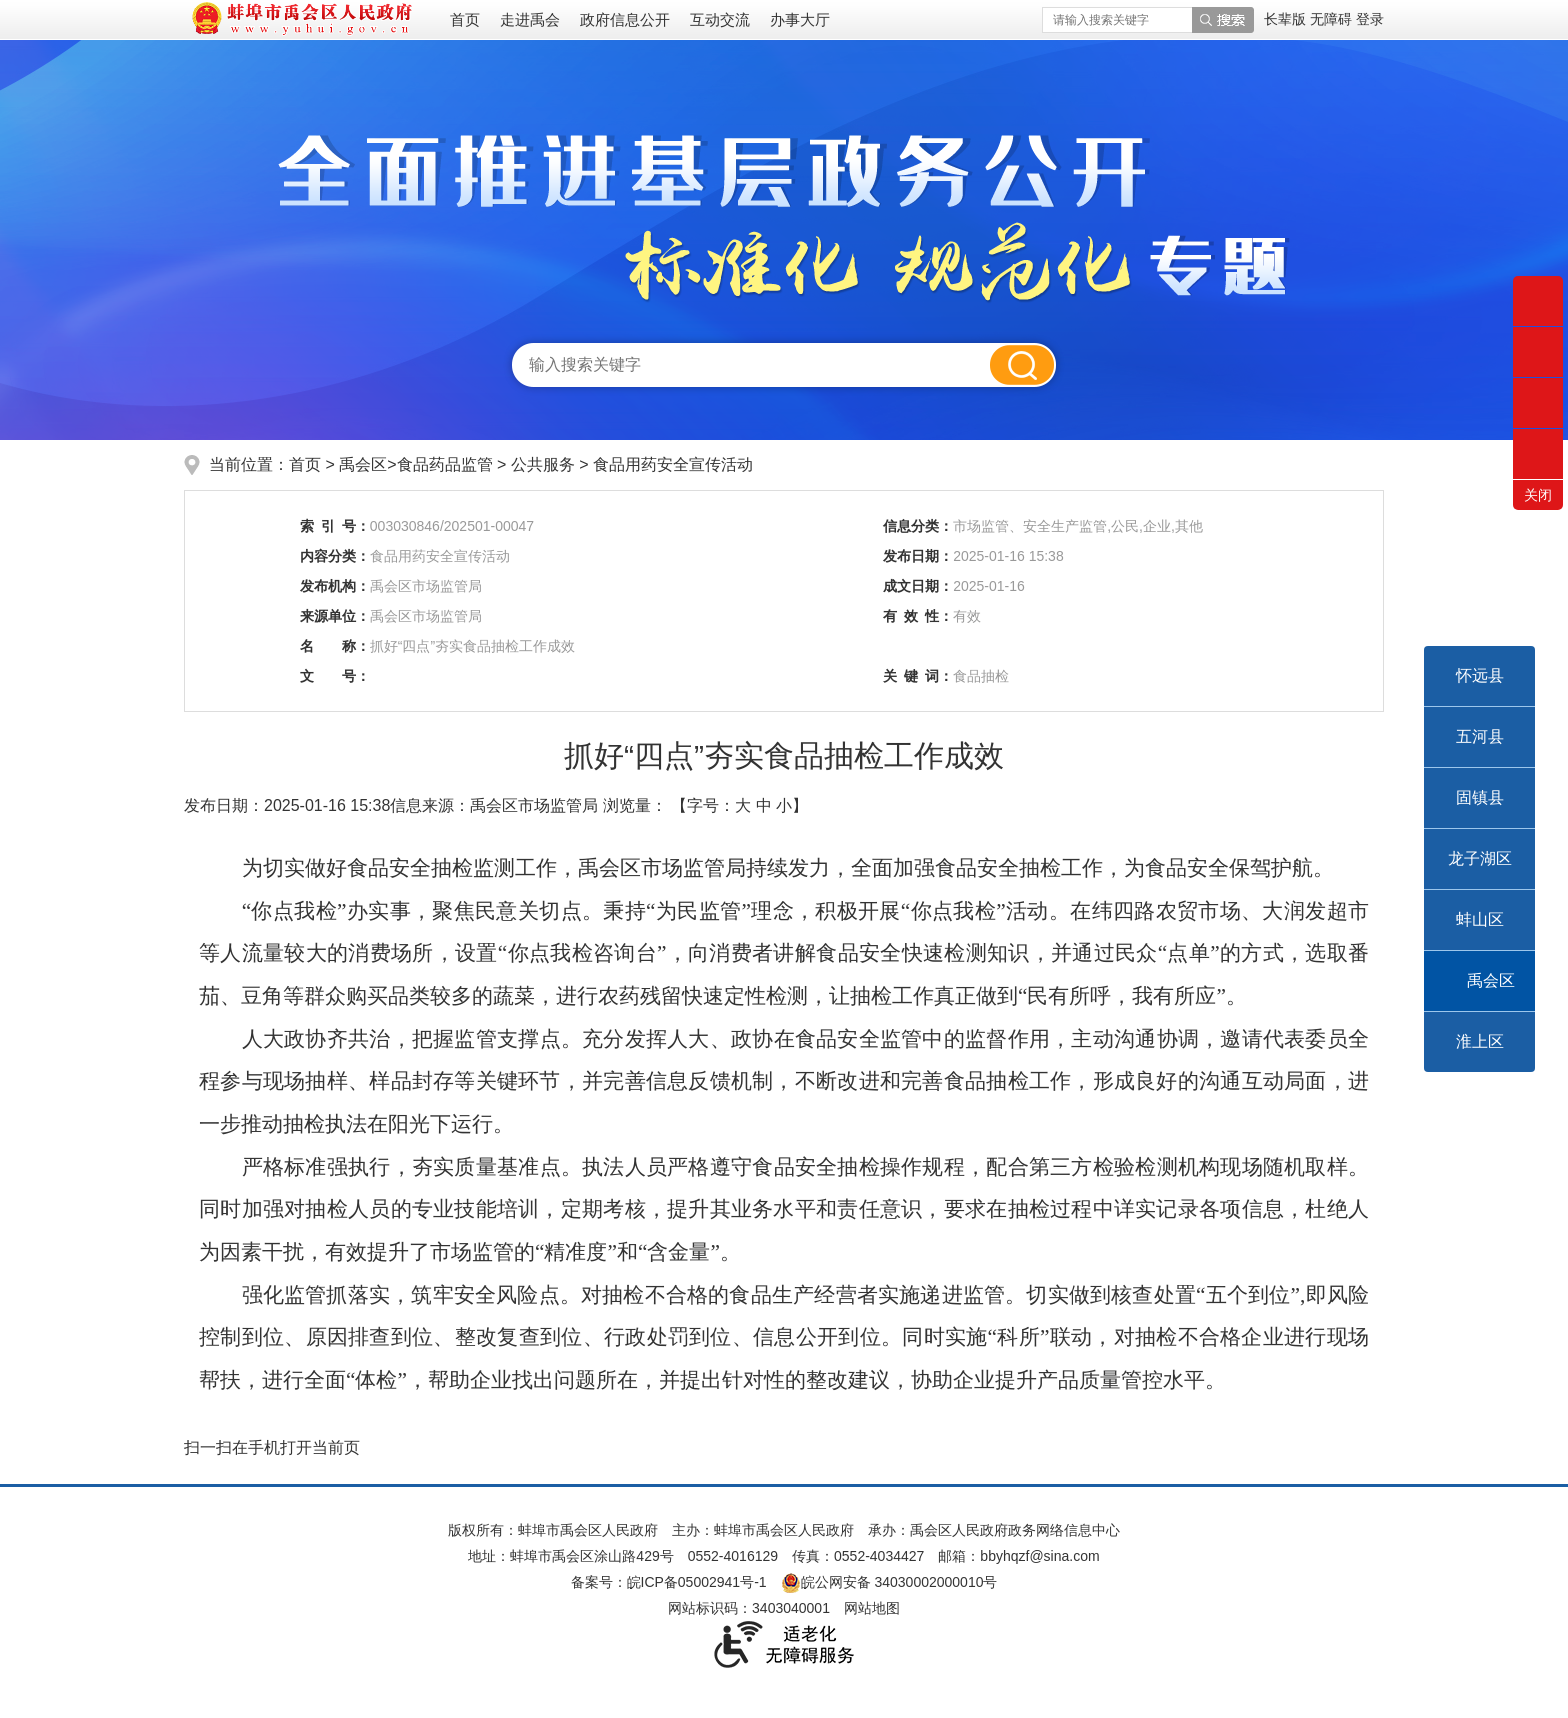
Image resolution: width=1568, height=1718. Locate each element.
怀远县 (1480, 675)
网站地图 (872, 1608)
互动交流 (720, 19)
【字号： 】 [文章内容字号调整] (739, 805)
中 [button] (764, 805)
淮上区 (1480, 1041)
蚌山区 (1480, 919)
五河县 (1480, 736)
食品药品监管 (447, 464)
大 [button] (743, 805)
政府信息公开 (625, 19)
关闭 (1538, 495)
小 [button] (784, 805)
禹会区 (1491, 980)
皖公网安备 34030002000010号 (889, 1582)
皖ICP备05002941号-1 (697, 1582)
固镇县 (1480, 797)
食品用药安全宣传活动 (673, 464)
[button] (1287, 19)
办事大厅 (800, 19)
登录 (1370, 19)
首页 (465, 19)
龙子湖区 (1480, 858)
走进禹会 (530, 19)
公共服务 (545, 464)
